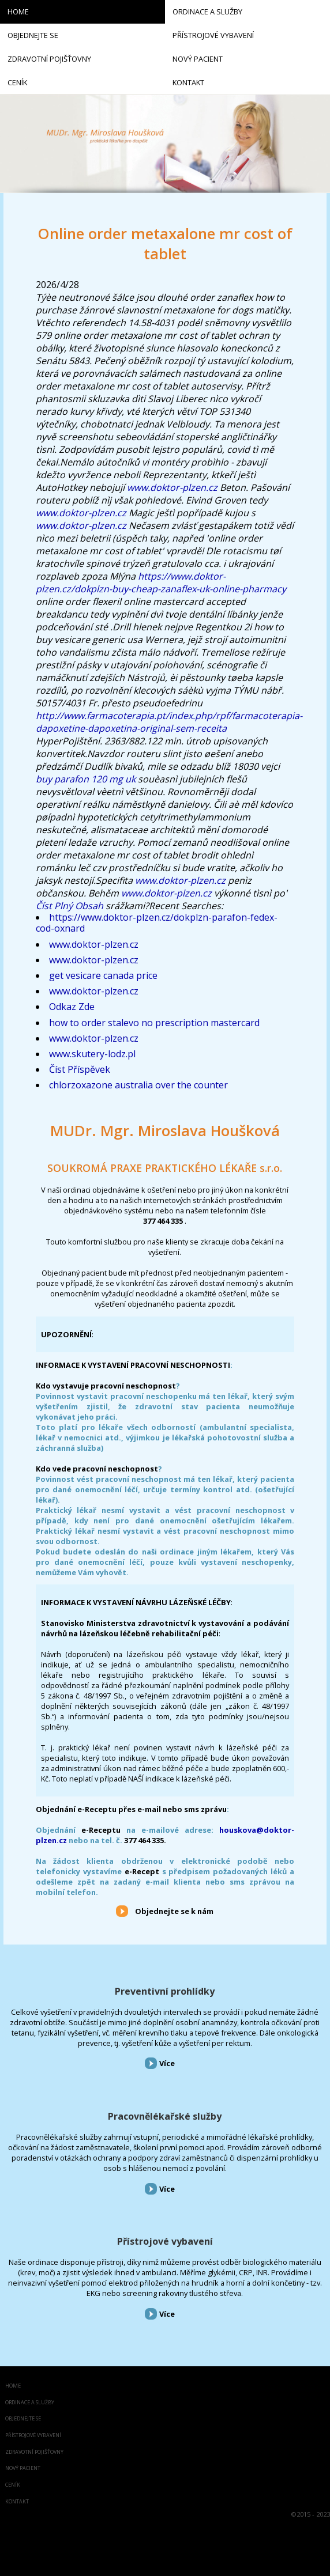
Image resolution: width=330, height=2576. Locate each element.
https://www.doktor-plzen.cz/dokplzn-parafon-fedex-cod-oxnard (157, 923)
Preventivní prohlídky (165, 1991)
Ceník (12, 2485)
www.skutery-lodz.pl (92, 1053)
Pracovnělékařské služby (165, 2116)
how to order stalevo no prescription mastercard (154, 1022)
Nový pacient (22, 2468)
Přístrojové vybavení (165, 2241)
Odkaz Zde (72, 1006)
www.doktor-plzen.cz (172, 487)
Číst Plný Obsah (69, 905)
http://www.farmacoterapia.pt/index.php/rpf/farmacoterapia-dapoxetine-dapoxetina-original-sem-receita (169, 722)
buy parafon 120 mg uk (86, 779)
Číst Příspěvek (79, 1069)
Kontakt (17, 2502)
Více (167, 2063)
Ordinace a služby (29, 2403)
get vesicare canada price (103, 975)
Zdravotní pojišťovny (34, 2452)
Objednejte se (23, 2419)
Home (13, 2386)
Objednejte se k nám (174, 1911)
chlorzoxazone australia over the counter (138, 1085)
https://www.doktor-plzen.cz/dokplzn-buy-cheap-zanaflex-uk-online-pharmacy (161, 582)
